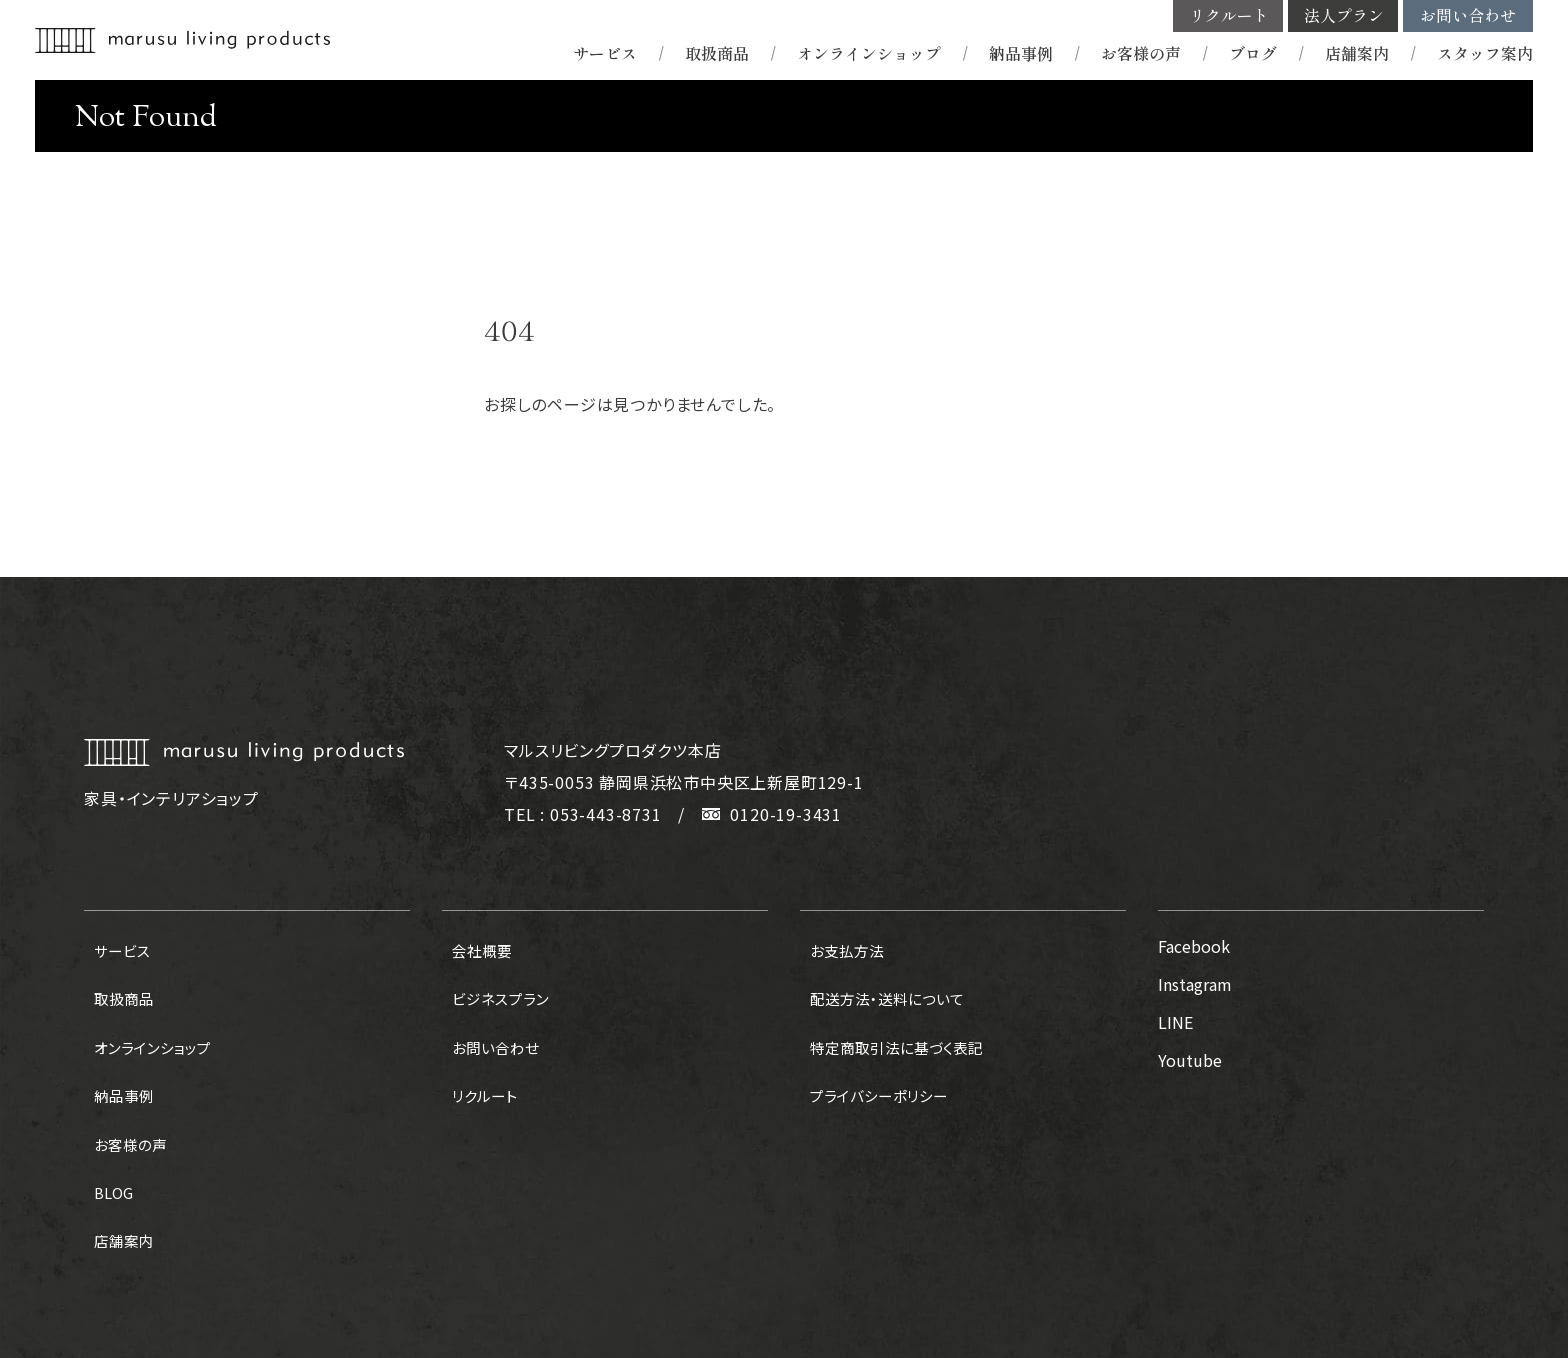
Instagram (1195, 984)
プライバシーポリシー (874, 1060)
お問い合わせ (1468, 16)
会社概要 (474, 946)
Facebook (1194, 946)
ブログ (1253, 54)
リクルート (1229, 16)
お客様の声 (1141, 54)
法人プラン (1344, 16)
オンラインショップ (869, 54)
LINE (1175, 1022)
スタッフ (1485, 54)
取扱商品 (717, 54)
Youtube (1190, 1060)
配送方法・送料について (882, 984)
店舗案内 (1357, 54)
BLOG (105, 1136)
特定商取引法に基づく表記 (892, 1022)
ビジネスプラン (493, 984)
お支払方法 (839, 946)
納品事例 (1021, 54)
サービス (605, 54)
